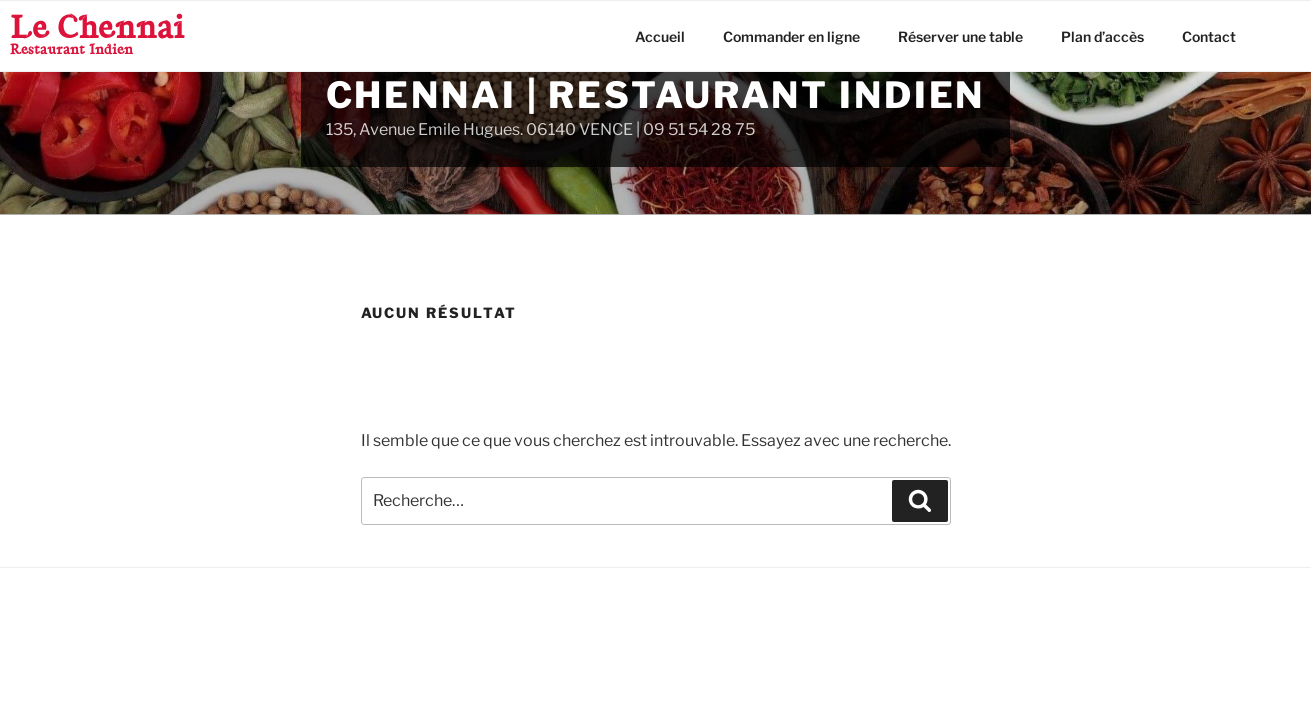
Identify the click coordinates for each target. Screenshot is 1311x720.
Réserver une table (960, 36)
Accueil (660, 36)
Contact (1209, 36)
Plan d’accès (1102, 36)
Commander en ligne (791, 36)
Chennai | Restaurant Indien (656, 95)
